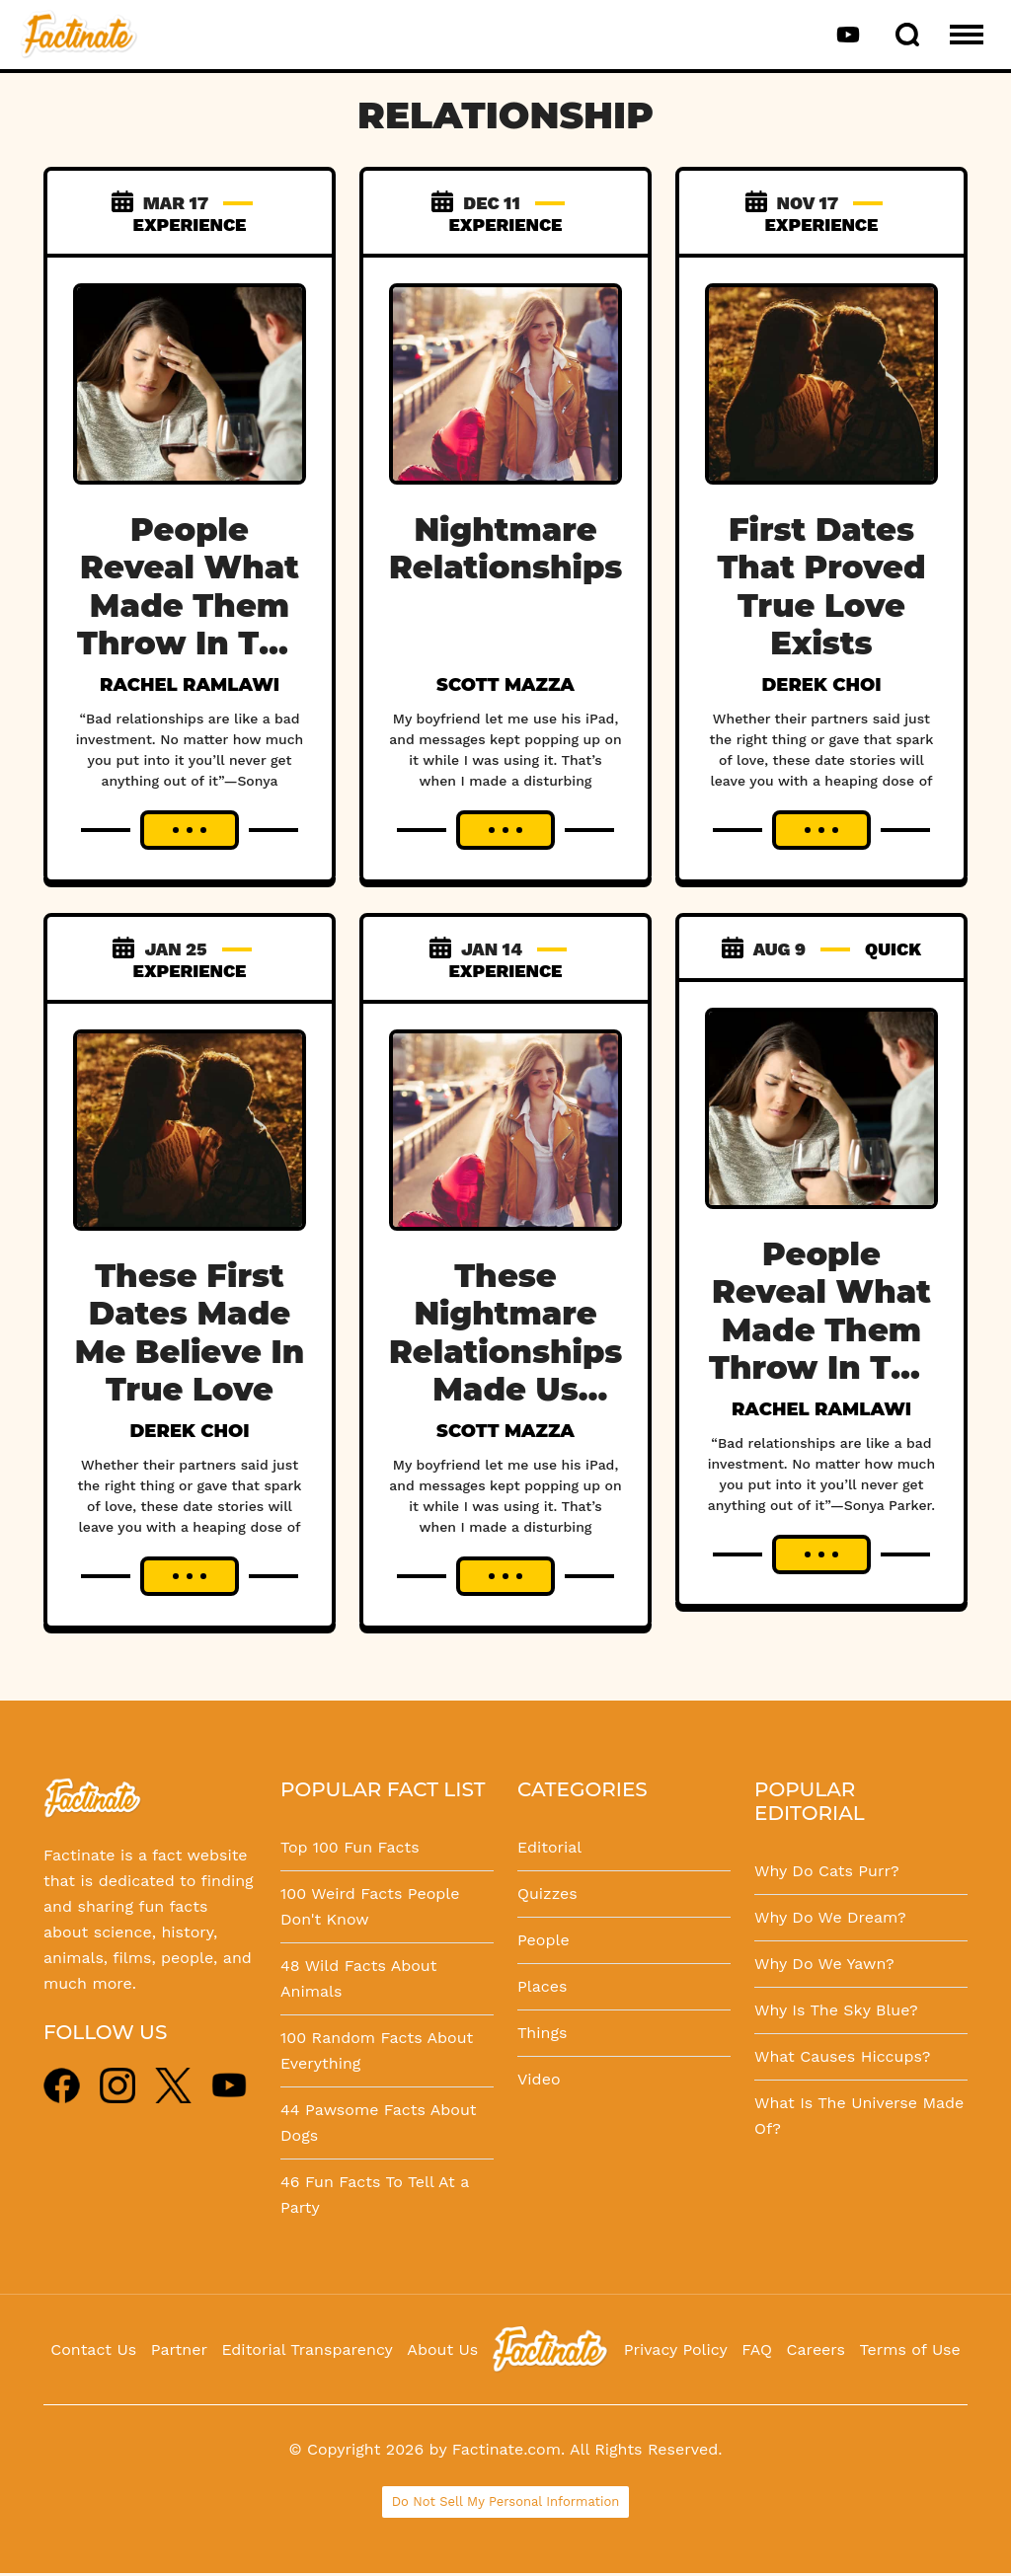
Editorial (549, 1847)
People (543, 1940)
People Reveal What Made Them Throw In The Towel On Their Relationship (189, 643)
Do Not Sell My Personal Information (506, 2501)
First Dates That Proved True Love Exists (821, 586)
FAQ (756, 2349)
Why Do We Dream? (830, 1917)
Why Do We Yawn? (824, 1963)
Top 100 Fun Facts (350, 1847)
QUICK (893, 949)
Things (542, 2032)
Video (539, 2079)
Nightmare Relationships (505, 548)
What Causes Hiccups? (842, 2056)
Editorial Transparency (306, 2349)
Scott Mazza (505, 685)
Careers (816, 2349)
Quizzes (547, 1893)
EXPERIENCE (190, 224)
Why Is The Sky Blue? (836, 2010)
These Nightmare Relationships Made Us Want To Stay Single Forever (505, 1389)
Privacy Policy (676, 2349)
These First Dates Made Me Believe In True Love (189, 1332)
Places (542, 1986)
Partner (179, 2349)
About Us (442, 2349)
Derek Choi (821, 685)
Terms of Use (910, 2349)
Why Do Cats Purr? (826, 1870)
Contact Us (93, 2349)
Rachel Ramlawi (189, 685)
